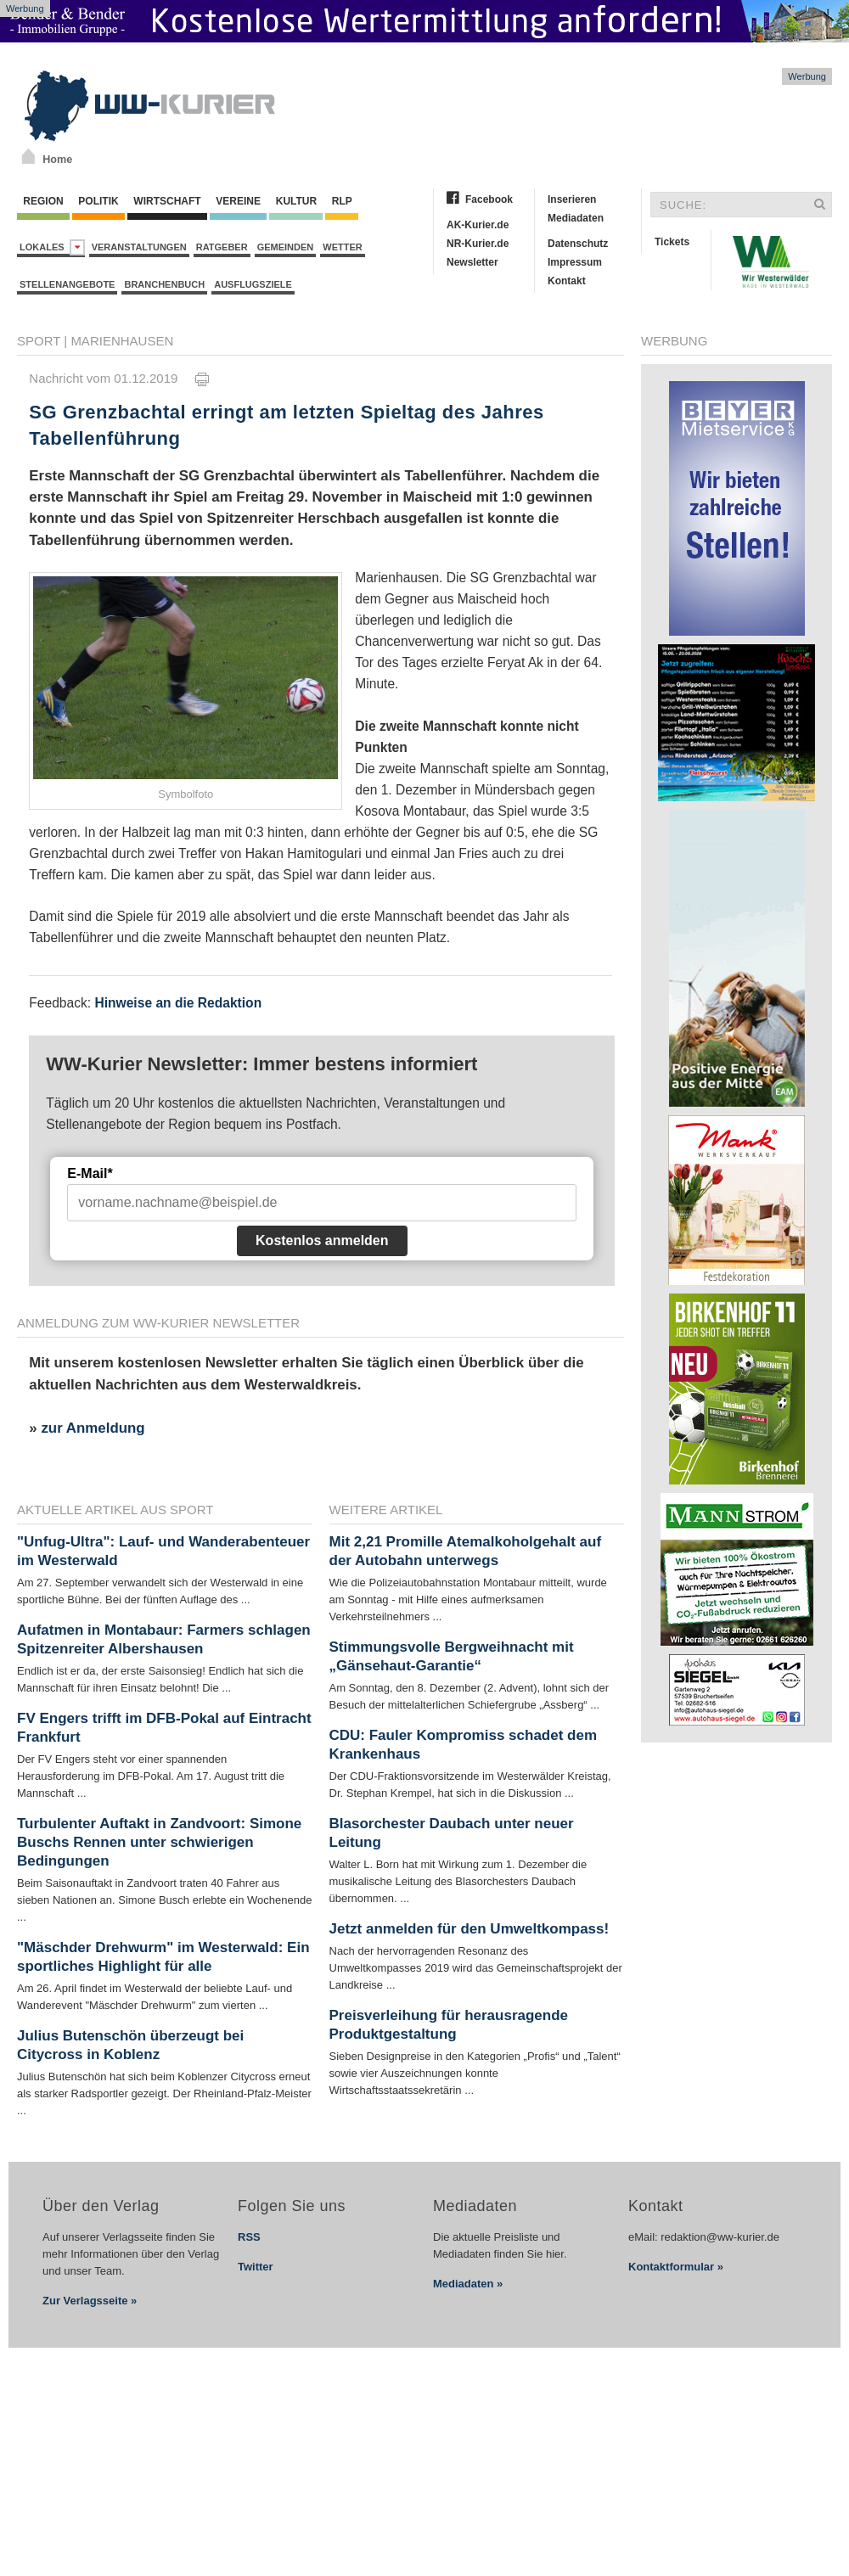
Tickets (672, 242)
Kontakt (567, 281)
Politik (98, 201)
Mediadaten (576, 218)
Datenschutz (578, 244)
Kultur (296, 201)
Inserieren (572, 199)
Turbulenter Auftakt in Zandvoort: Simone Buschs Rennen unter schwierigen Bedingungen (159, 1842)
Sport (38, 341)
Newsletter (472, 262)
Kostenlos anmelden (322, 1240)
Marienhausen (121, 341)
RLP (341, 201)
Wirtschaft (167, 201)
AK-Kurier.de (478, 225)
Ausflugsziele (253, 284)
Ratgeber (222, 247)
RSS (249, 2237)
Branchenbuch (164, 284)
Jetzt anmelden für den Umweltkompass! (469, 1929)
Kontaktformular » (675, 2266)
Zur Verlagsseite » (89, 2300)
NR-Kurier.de (478, 244)
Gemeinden (285, 247)
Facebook (489, 199)
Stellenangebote (67, 284)
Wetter (342, 247)
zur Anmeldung (92, 1428)
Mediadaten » (468, 2283)
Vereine (238, 201)
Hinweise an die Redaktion (177, 1003)
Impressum (575, 262)
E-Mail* (89, 1173)
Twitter (255, 2266)
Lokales (52, 247)
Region (43, 201)
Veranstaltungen (139, 247)
